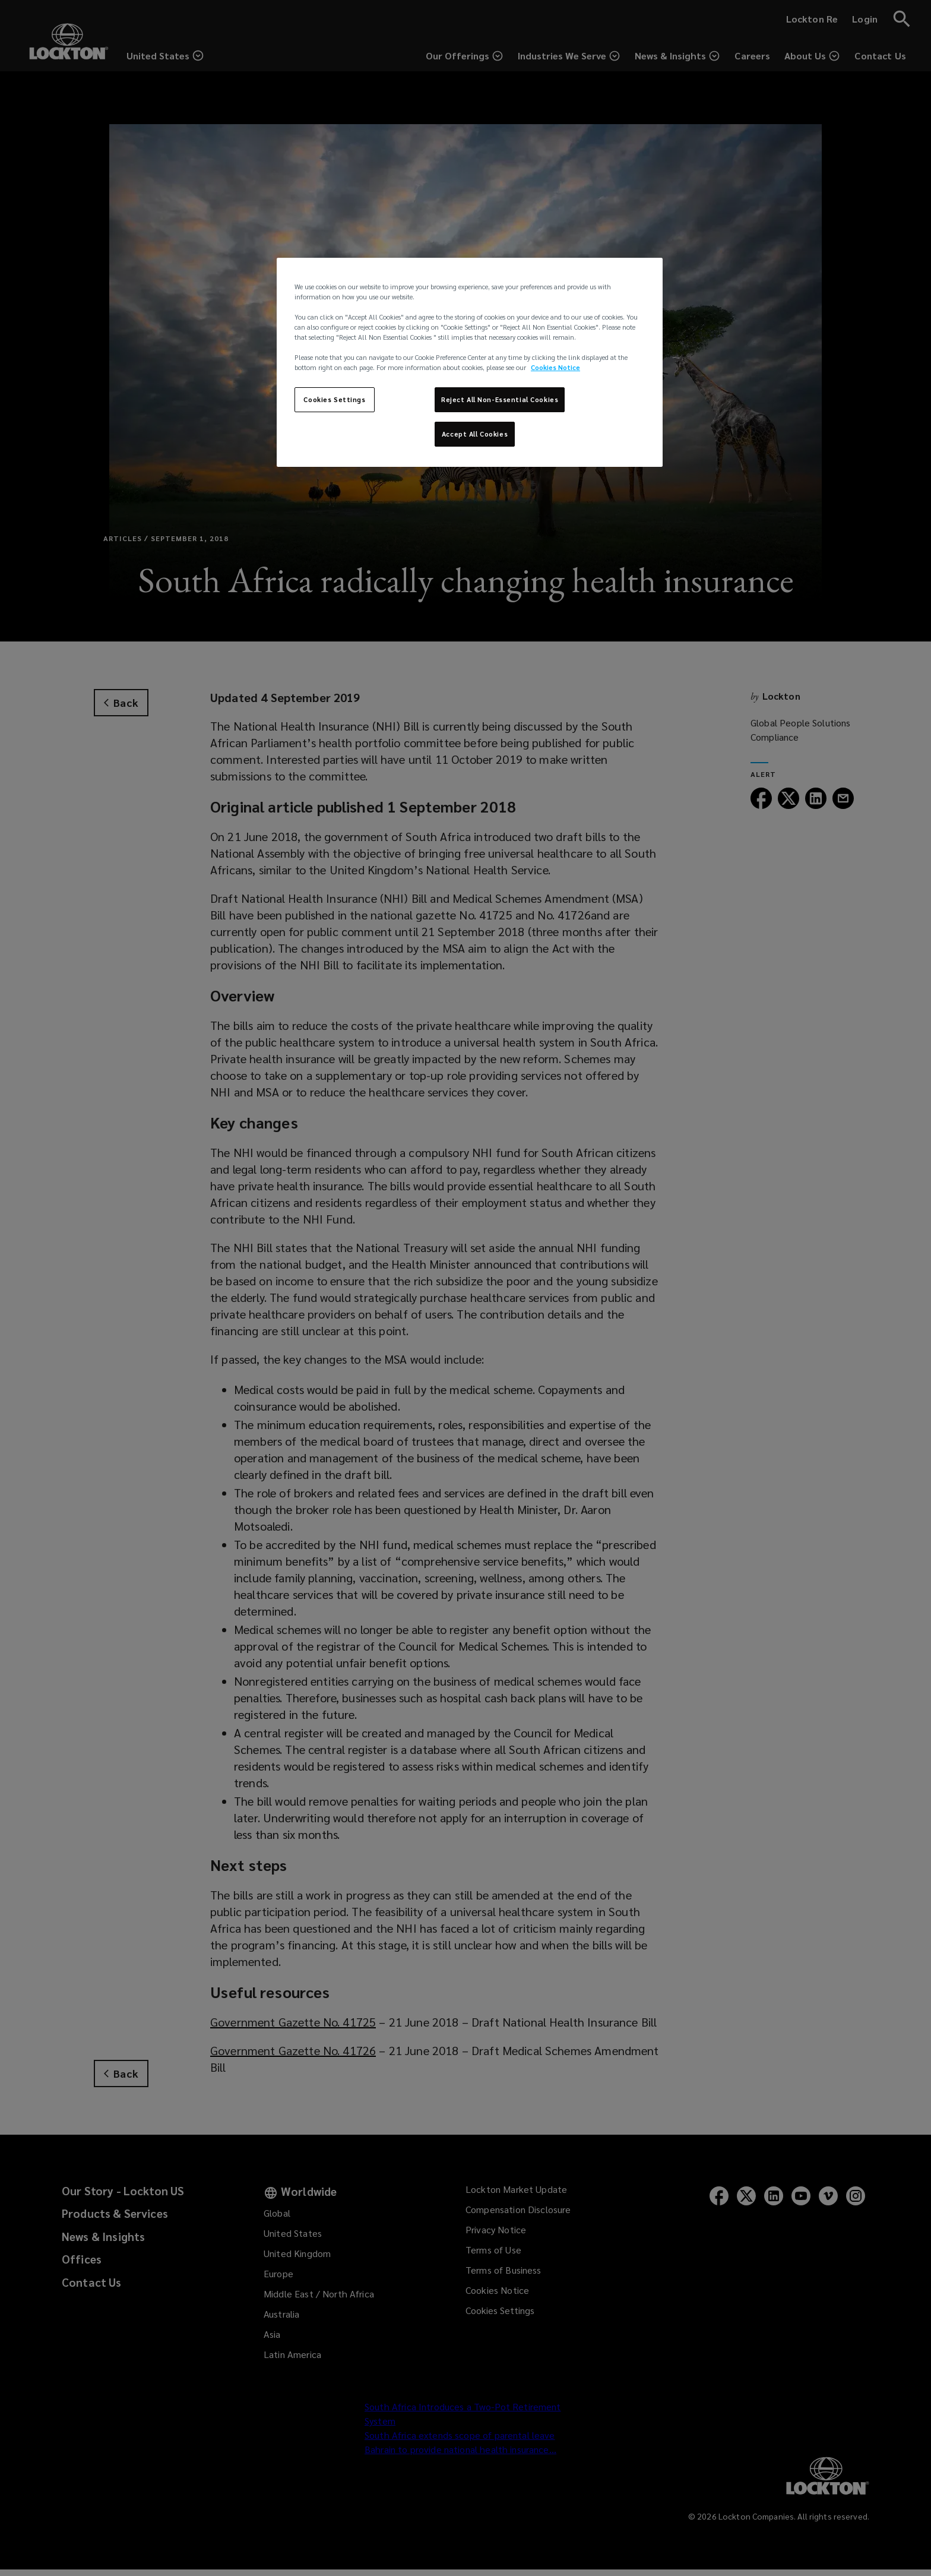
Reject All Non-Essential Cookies (499, 399)
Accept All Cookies (475, 433)
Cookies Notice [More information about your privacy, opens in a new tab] (555, 367)
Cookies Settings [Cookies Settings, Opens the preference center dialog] (334, 399)
